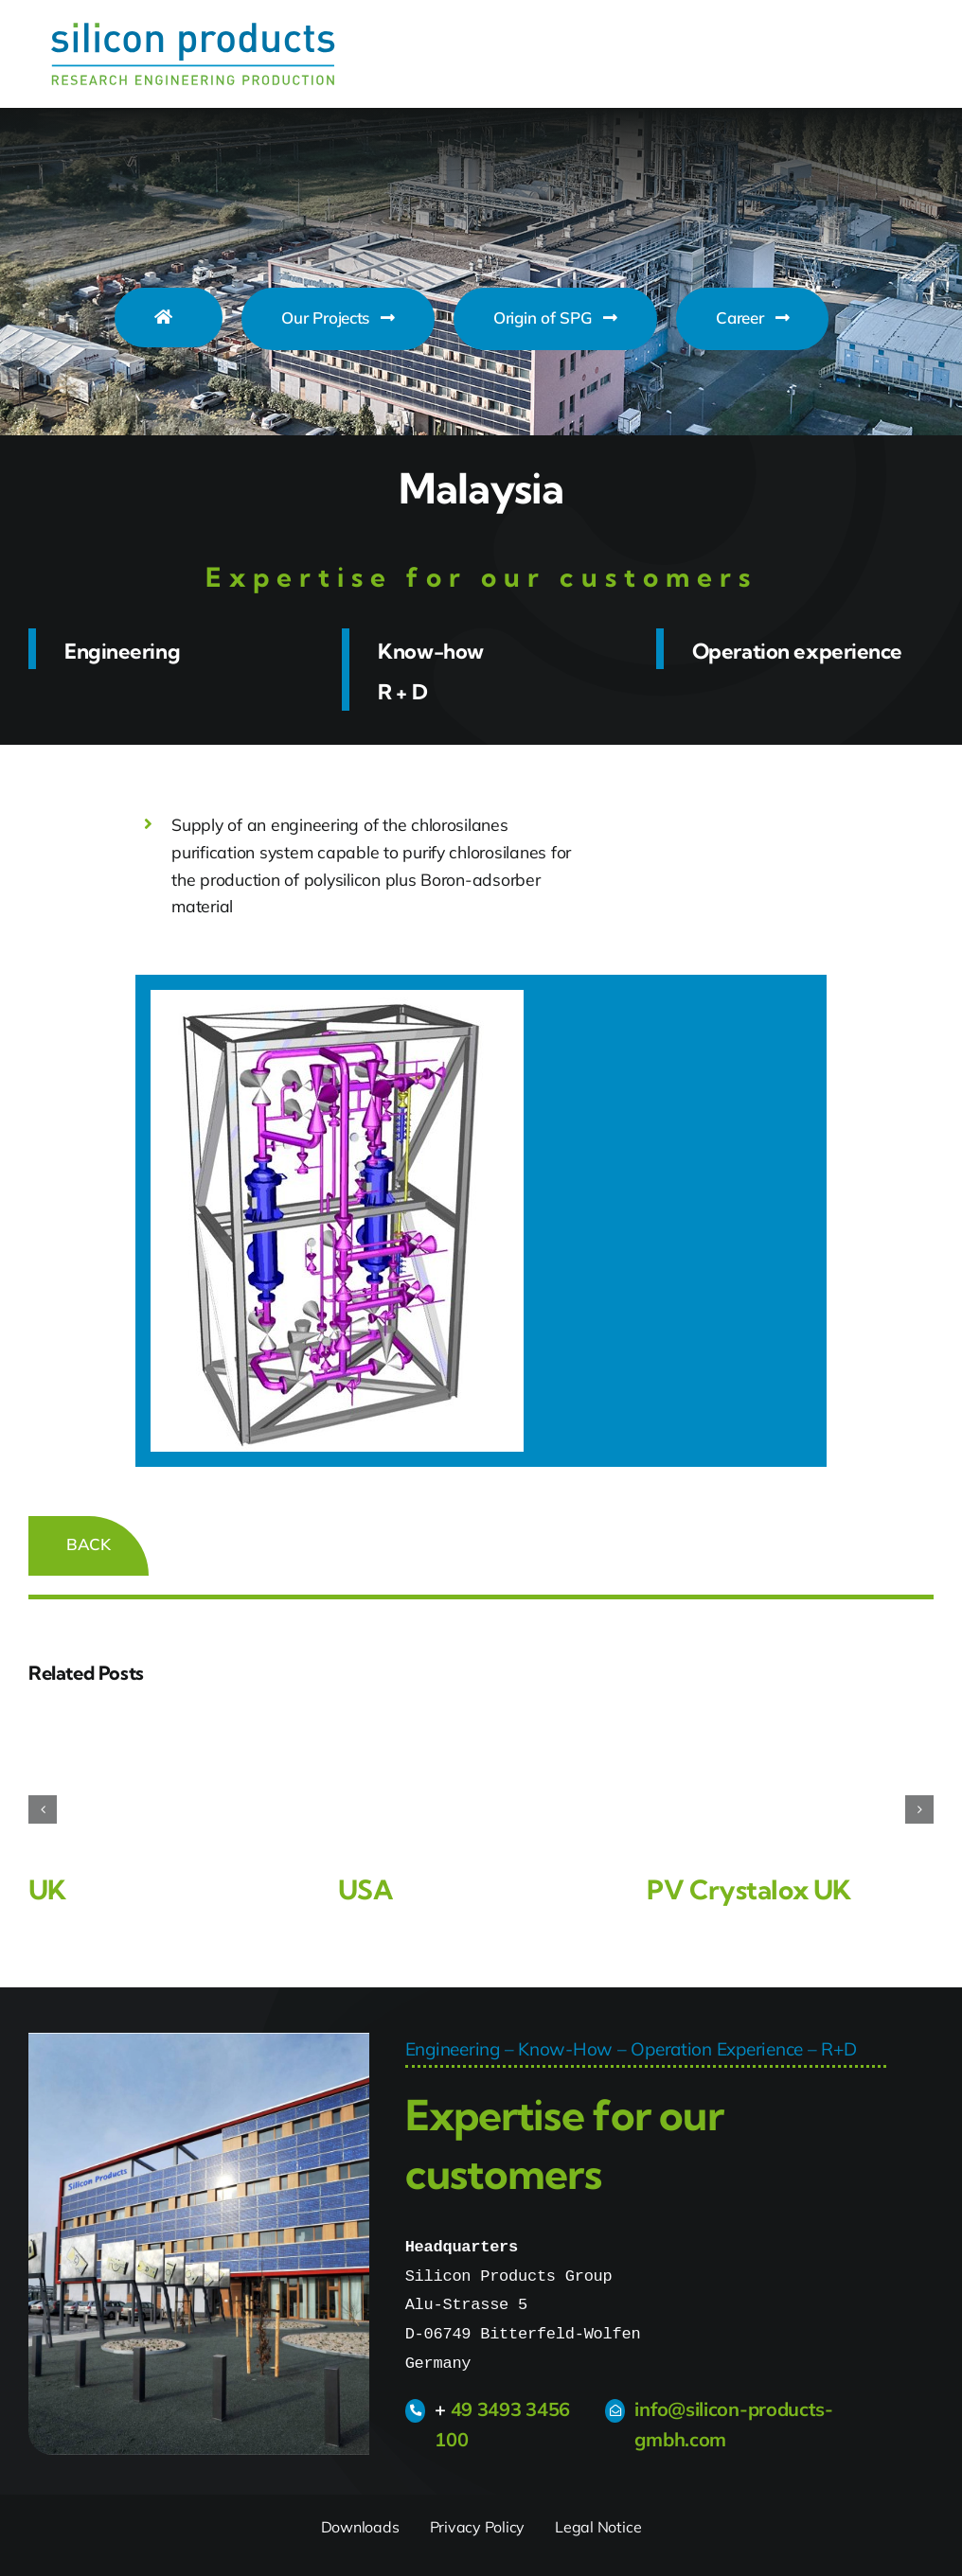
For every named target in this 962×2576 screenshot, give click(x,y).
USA (365, 1889)
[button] (42, 1809)
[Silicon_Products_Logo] (193, 31)
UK (47, 1889)
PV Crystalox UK (749, 1889)
